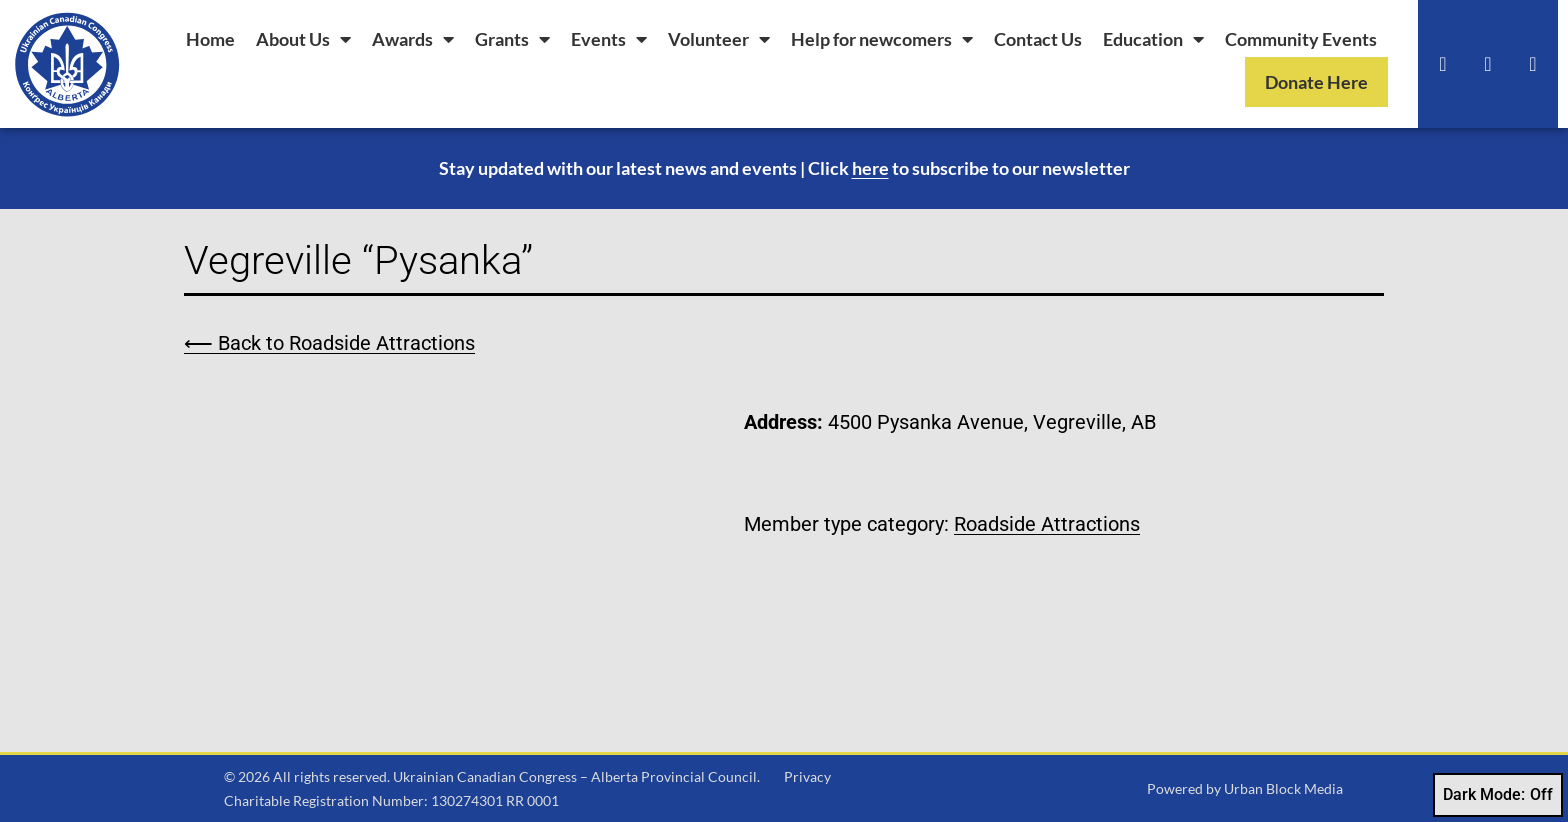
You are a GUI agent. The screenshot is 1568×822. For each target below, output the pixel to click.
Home (210, 39)
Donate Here (1316, 82)
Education (1153, 39)
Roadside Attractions (1047, 524)
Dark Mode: (1498, 795)
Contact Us (1038, 39)
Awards (413, 39)
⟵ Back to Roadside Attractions (329, 343)
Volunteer (719, 39)
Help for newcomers (882, 39)
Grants (512, 39)
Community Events (1301, 39)
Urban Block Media (1283, 788)
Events (609, 39)
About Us (303, 39)
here (870, 168)
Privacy (807, 776)
